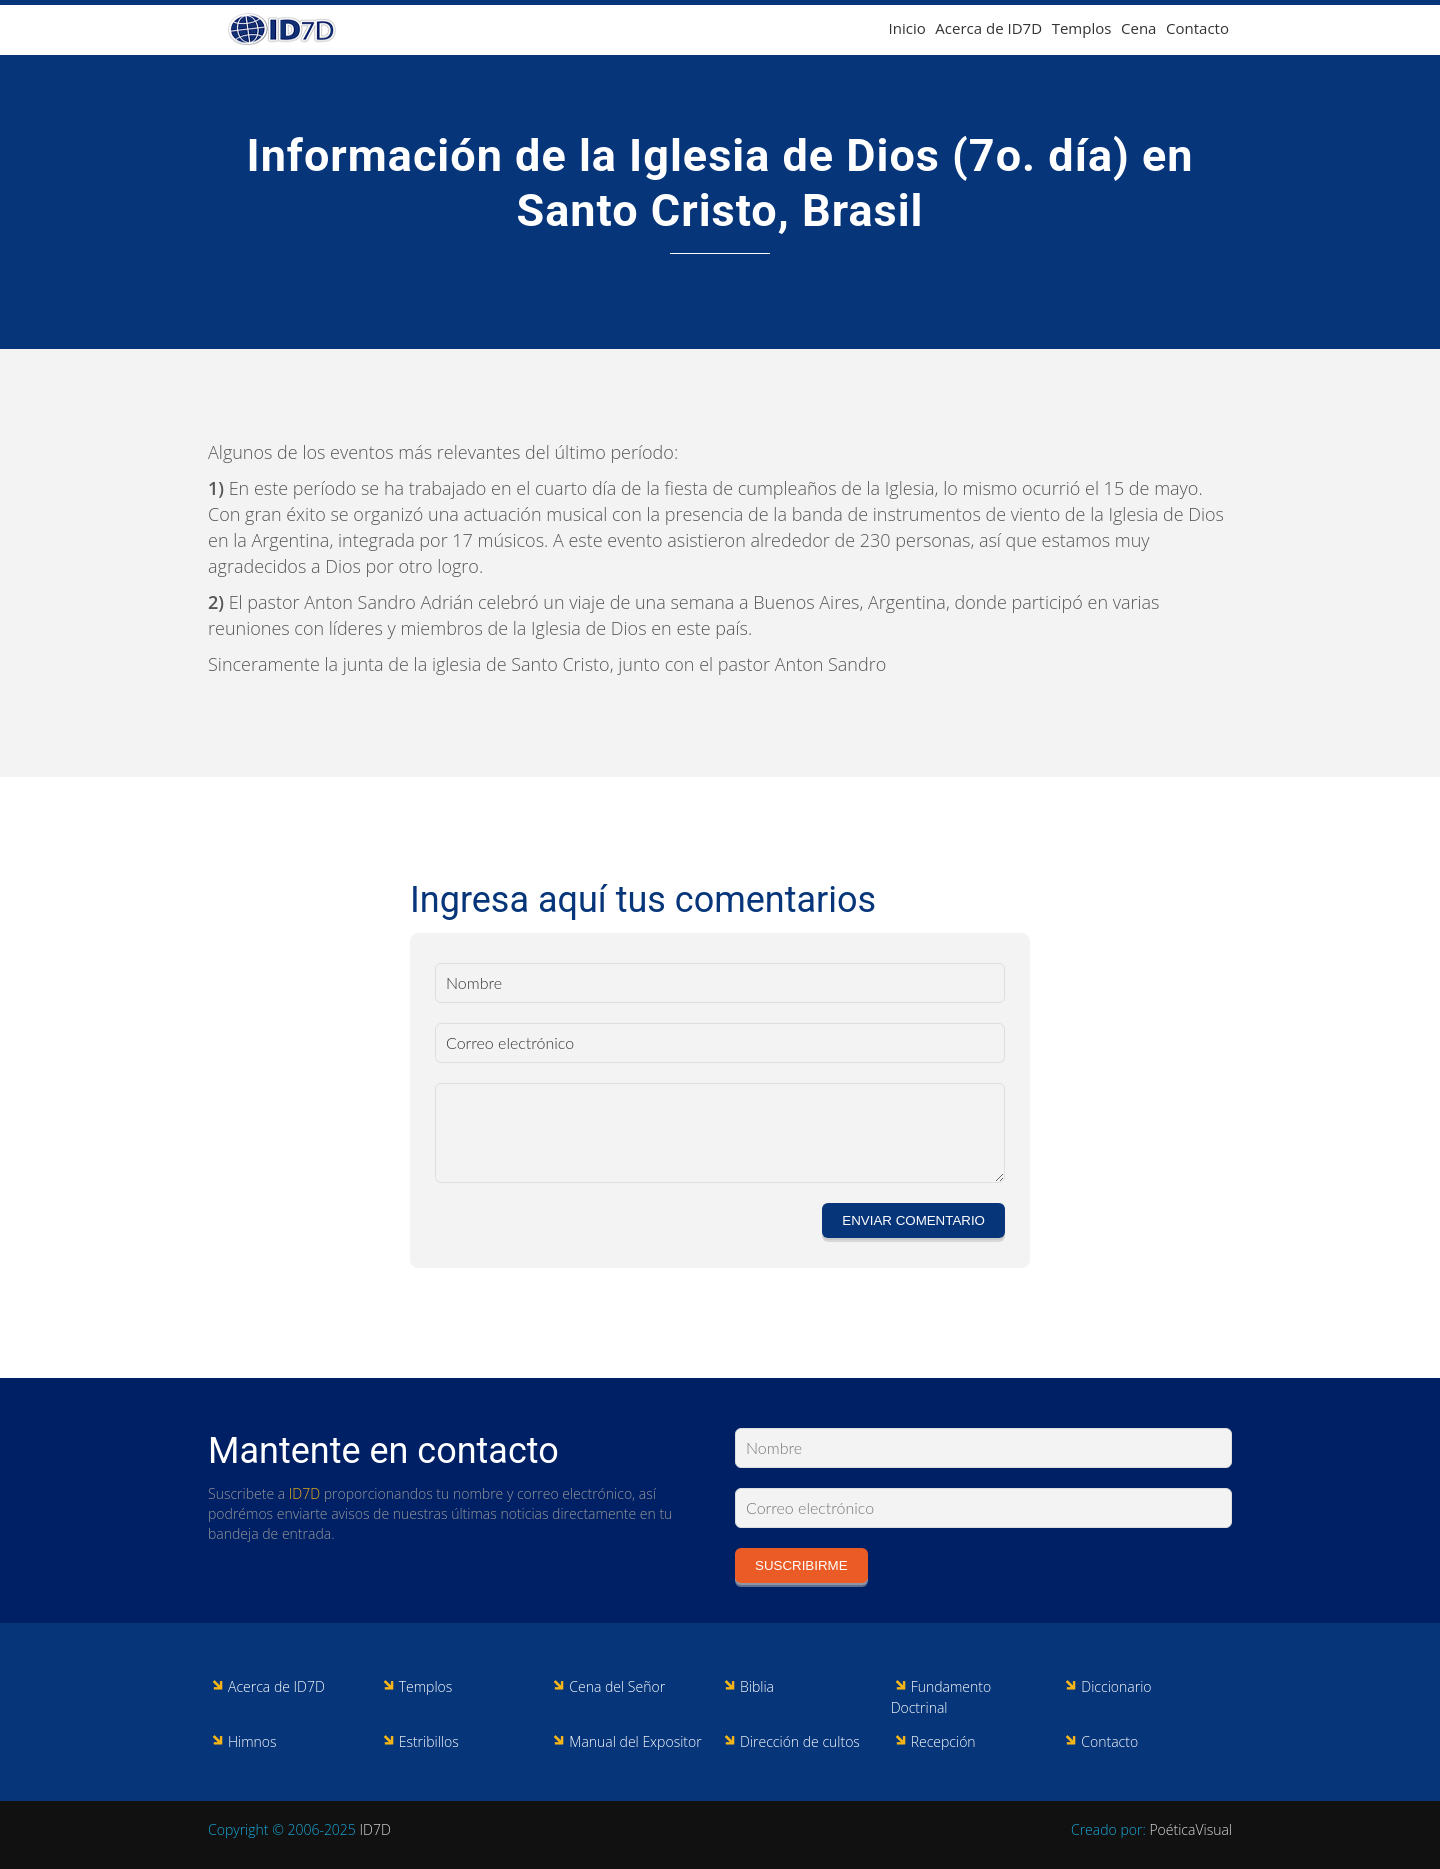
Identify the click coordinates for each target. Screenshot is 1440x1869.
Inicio (907, 28)
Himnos (252, 1741)
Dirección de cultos (800, 1741)
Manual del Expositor (635, 1741)
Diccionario (1116, 1686)
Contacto (1197, 28)
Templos (1082, 28)
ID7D (304, 1493)
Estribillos (429, 1741)
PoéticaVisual (1190, 1829)
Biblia (757, 1686)
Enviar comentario (913, 1220)
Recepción (943, 1741)
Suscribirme (801, 1565)
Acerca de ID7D (988, 28)
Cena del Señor (617, 1686)
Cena (1138, 28)
